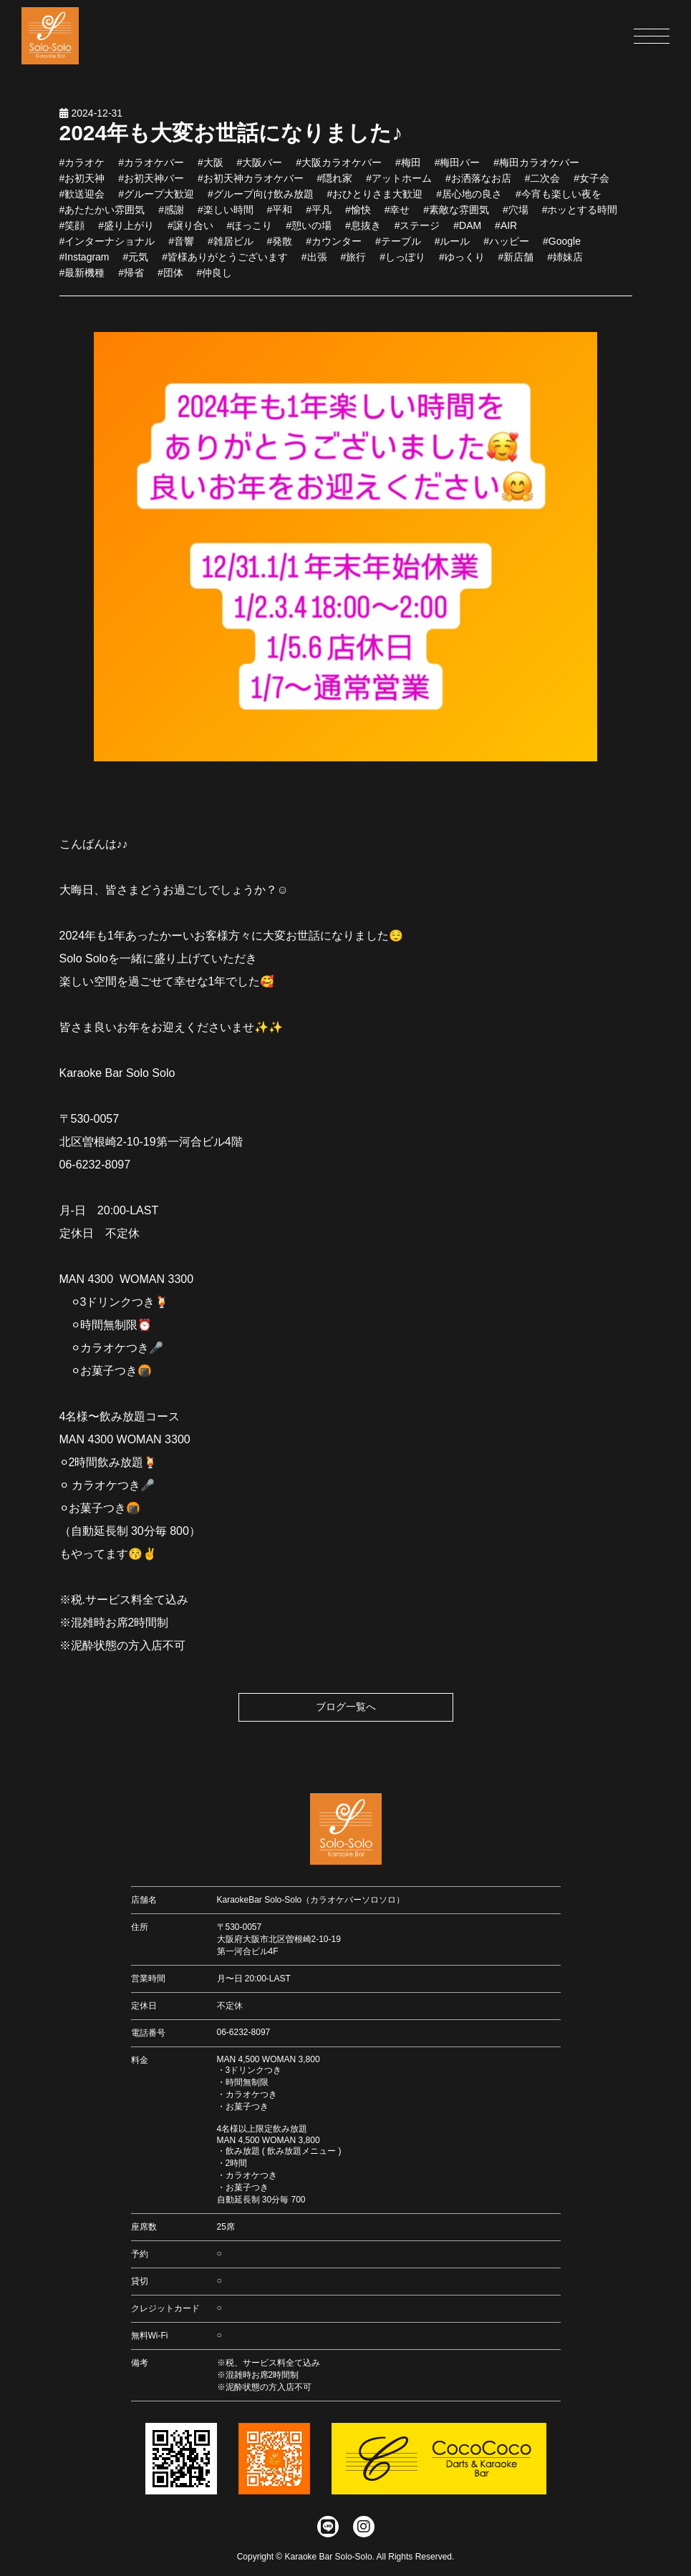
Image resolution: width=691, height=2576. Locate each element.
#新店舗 (516, 262)
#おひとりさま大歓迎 (375, 199)
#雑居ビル (230, 246)
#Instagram (84, 262)
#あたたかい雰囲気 (102, 214)
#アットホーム (399, 183)
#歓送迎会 (82, 199)
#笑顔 (72, 230)
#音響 (181, 246)
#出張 (314, 262)
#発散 (280, 246)
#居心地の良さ (469, 199)
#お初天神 (82, 183)
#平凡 (319, 214)
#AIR (506, 230)
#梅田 (408, 167)
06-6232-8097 (244, 2032)
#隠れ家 (335, 183)
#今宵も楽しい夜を (558, 199)
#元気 (135, 262)
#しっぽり (402, 262)
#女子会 (591, 183)
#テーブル (398, 246)
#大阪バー (260, 167)
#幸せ (397, 214)
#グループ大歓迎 (156, 199)
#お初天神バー (151, 183)
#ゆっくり (462, 262)
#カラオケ (82, 167)
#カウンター (334, 246)
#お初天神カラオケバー (251, 183)
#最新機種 (82, 277)
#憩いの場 (309, 230)
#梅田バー (457, 167)
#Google (562, 246)
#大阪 (210, 167)
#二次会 (543, 183)
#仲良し (215, 277)
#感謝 (171, 214)
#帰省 (131, 277)
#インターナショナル (107, 246)
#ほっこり (250, 230)
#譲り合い (190, 230)
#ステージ (417, 230)
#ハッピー (506, 246)
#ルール (452, 246)
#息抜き (363, 230)
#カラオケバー (151, 167)
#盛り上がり (126, 230)
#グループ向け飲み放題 (261, 199)
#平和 (280, 214)
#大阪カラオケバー (339, 167)
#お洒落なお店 (478, 183)
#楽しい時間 (225, 214)
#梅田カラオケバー (536, 167)
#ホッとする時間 (580, 214)
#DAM (467, 230)
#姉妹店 (565, 262)
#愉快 (358, 214)
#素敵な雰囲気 (456, 214)
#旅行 (354, 262)
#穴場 (515, 214)
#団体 (170, 277)
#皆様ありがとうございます (225, 262)
